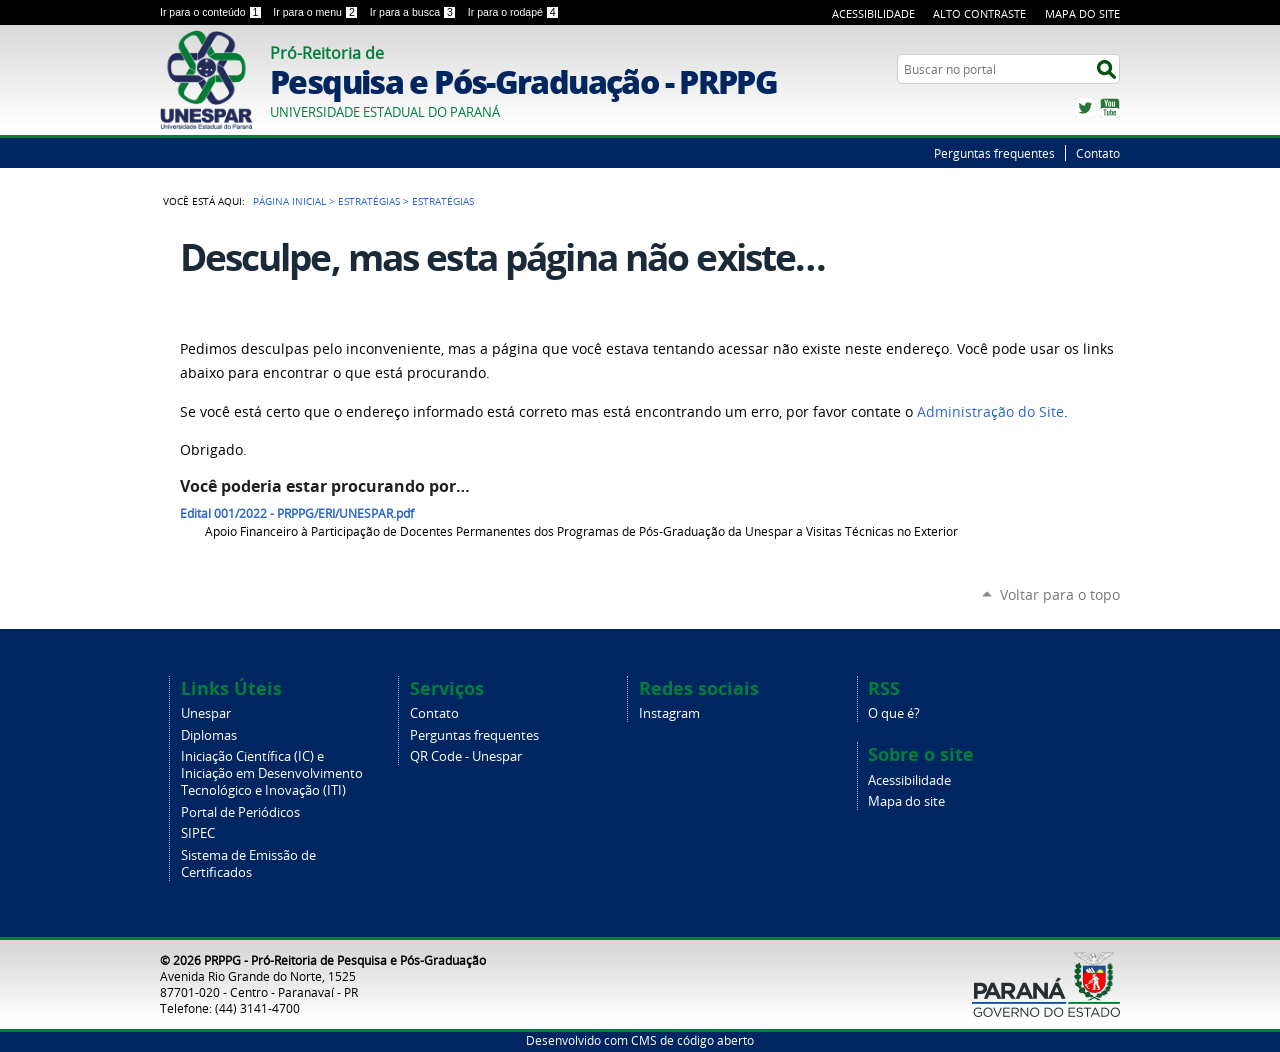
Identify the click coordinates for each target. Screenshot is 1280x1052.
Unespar (206, 713)
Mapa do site (906, 801)
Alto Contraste (979, 13)
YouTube (1110, 108)
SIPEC (198, 833)
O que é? (894, 713)
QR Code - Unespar (466, 756)
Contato (1098, 153)
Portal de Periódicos (240, 812)
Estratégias (369, 201)
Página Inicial (289, 201)
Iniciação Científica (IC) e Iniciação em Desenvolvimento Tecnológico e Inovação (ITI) (272, 773)
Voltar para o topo (1060, 594)
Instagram (669, 713)
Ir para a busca (415, 12)
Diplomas (209, 735)
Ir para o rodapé (514, 12)
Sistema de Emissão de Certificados (248, 864)
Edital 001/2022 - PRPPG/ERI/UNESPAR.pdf (297, 513)
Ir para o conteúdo (212, 12)
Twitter (1085, 108)
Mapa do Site (1082, 13)
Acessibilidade (873, 13)
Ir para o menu (317, 12)
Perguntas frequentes (994, 153)
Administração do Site (990, 412)
